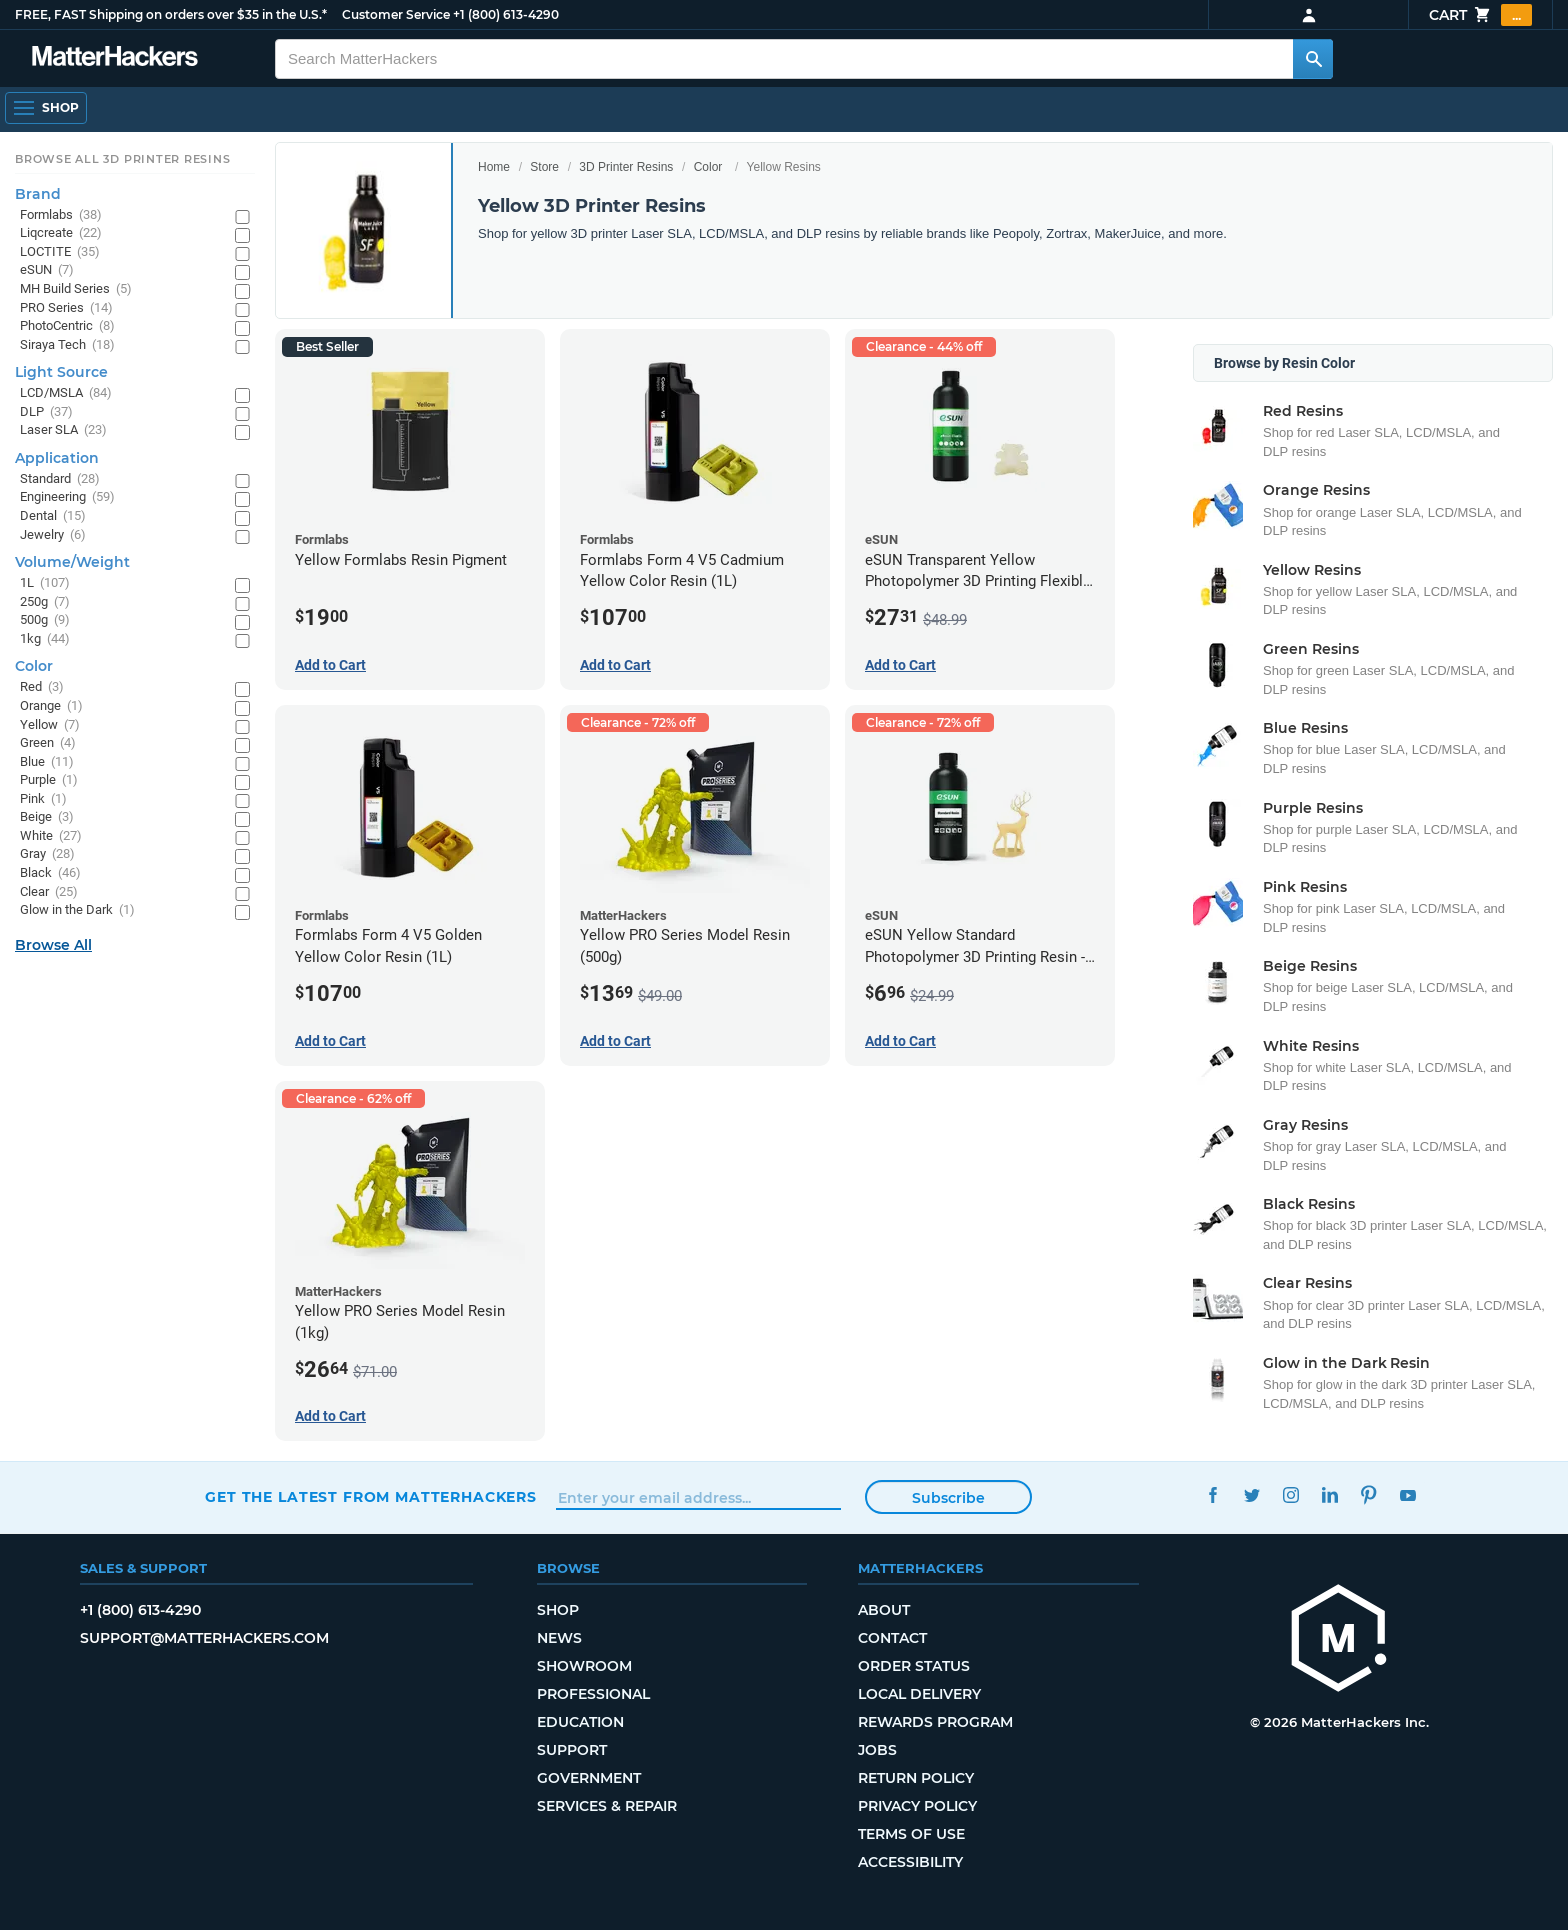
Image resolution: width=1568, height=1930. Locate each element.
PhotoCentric (67, 326)
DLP (46, 412)
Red (42, 687)
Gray (47, 854)
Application (57, 458)
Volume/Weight (72, 562)
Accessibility (910, 1862)
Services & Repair (607, 1806)
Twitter (1251, 1494)
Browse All (53, 945)
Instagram (1290, 1494)
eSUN (47, 270)
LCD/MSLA (66, 393)
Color (708, 167)
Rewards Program (935, 1722)
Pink (43, 799)
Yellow (50, 725)
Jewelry (53, 535)
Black (50, 873)
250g (45, 602)
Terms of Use (911, 1834)
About (884, 1610)
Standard (60, 479)
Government (589, 1778)
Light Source (61, 372)
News (559, 1638)
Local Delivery (919, 1694)
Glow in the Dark (77, 910)
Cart (1480, 15)
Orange (51, 706)
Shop (558, 1610)
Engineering (67, 497)
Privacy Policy (917, 1806)
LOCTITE (60, 252)
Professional (593, 1694)
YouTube (1407, 1494)
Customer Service (396, 14)
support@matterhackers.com (204, 1638)
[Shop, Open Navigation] (46, 108)
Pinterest (1368, 1494)
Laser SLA (63, 430)
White (51, 836)
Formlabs (61, 215)
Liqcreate (61, 233)
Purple (49, 780)
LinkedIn (1329, 1494)
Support (572, 1750)
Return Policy (916, 1778)
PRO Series (66, 308)
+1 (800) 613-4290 (506, 14)
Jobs (877, 1750)
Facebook (1212, 1494)
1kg (45, 639)
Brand (38, 194)
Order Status (914, 1666)
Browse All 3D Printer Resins (123, 159)
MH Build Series (76, 289)
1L (45, 583)
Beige (47, 817)
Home (494, 167)
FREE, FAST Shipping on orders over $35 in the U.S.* (171, 14)
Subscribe (948, 1498)
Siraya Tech (67, 345)
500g (45, 620)
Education (580, 1722)
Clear (49, 892)
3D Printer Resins (626, 167)
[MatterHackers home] (1339, 1640)
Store (544, 167)
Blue (47, 762)
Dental (53, 516)
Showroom (584, 1666)
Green (48, 743)
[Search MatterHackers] (1313, 59)
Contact (892, 1638)
